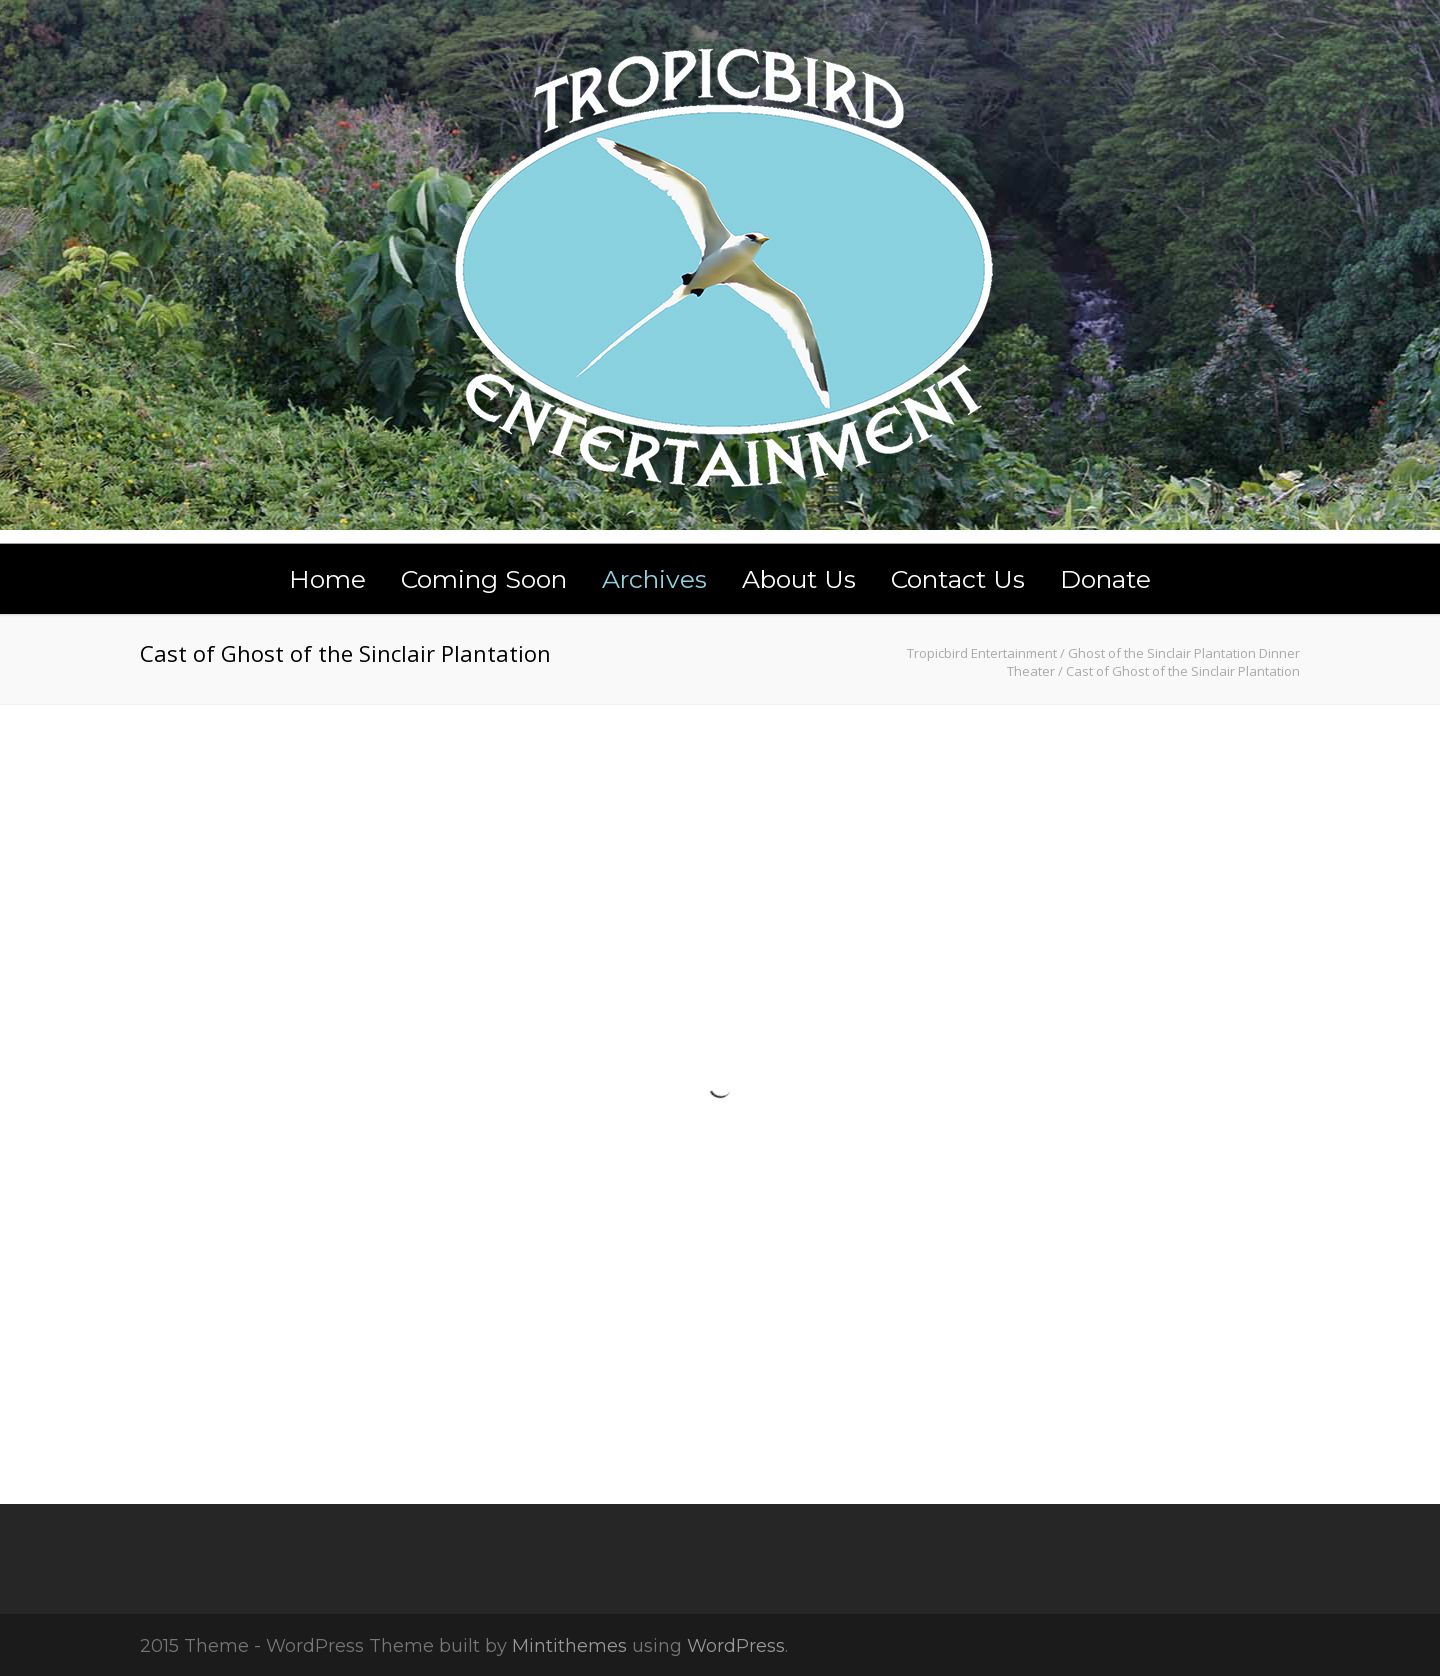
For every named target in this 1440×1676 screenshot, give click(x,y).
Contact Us (958, 579)
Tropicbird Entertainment (982, 653)
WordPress (736, 1646)
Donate (1105, 579)
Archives (654, 579)
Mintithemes (569, 1646)
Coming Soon (484, 579)
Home (327, 579)
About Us (799, 579)
